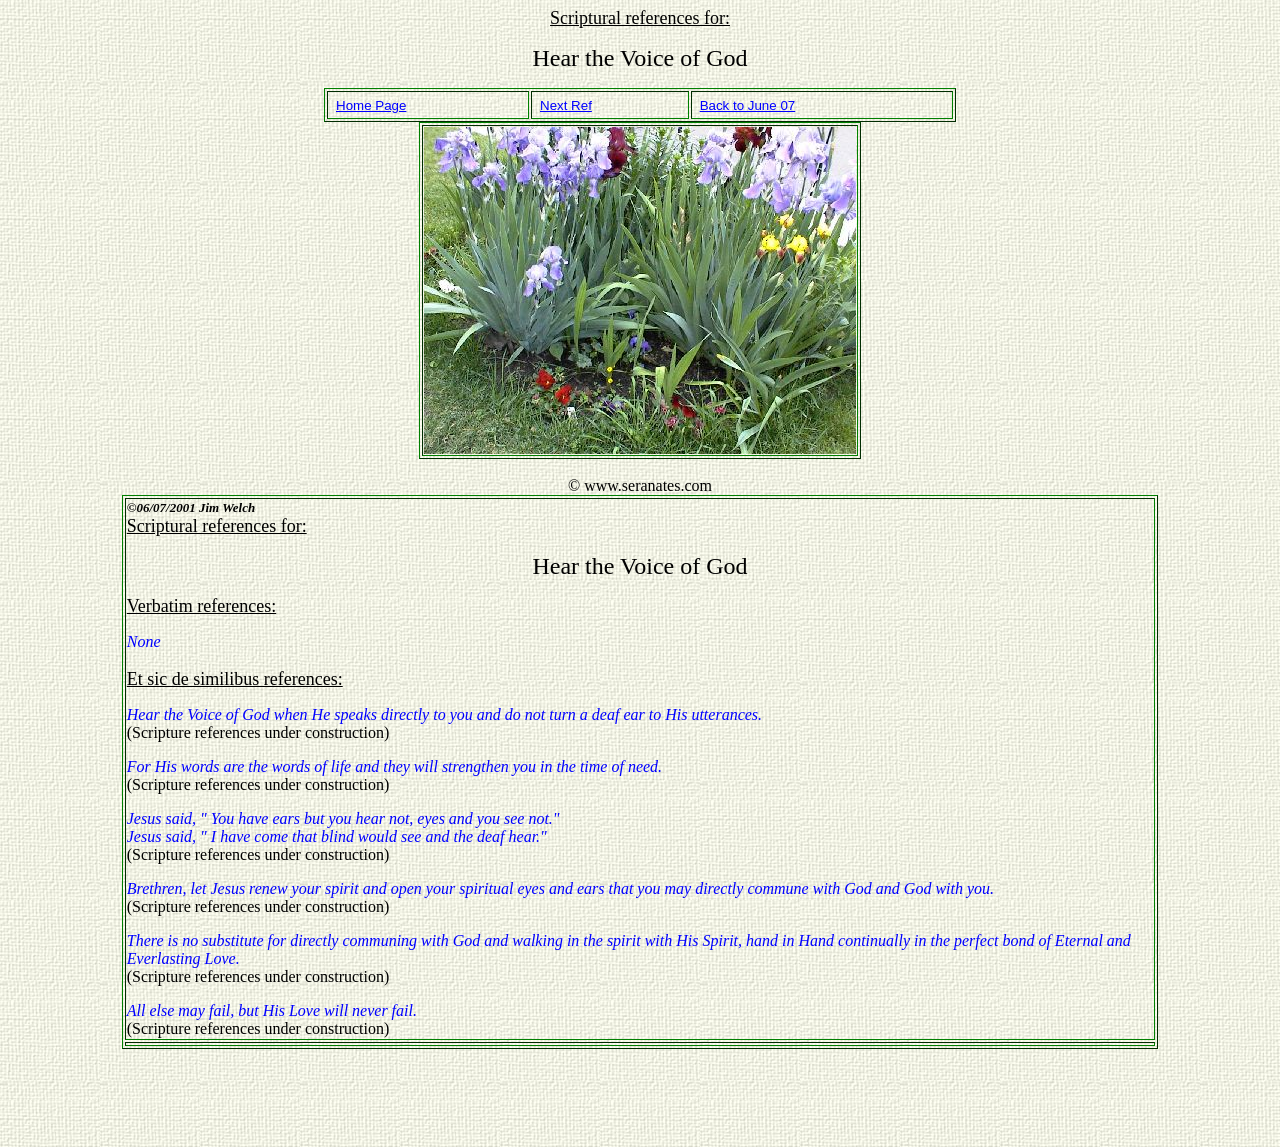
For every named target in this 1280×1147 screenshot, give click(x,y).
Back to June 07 (748, 105)
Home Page (371, 105)
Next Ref (566, 105)
